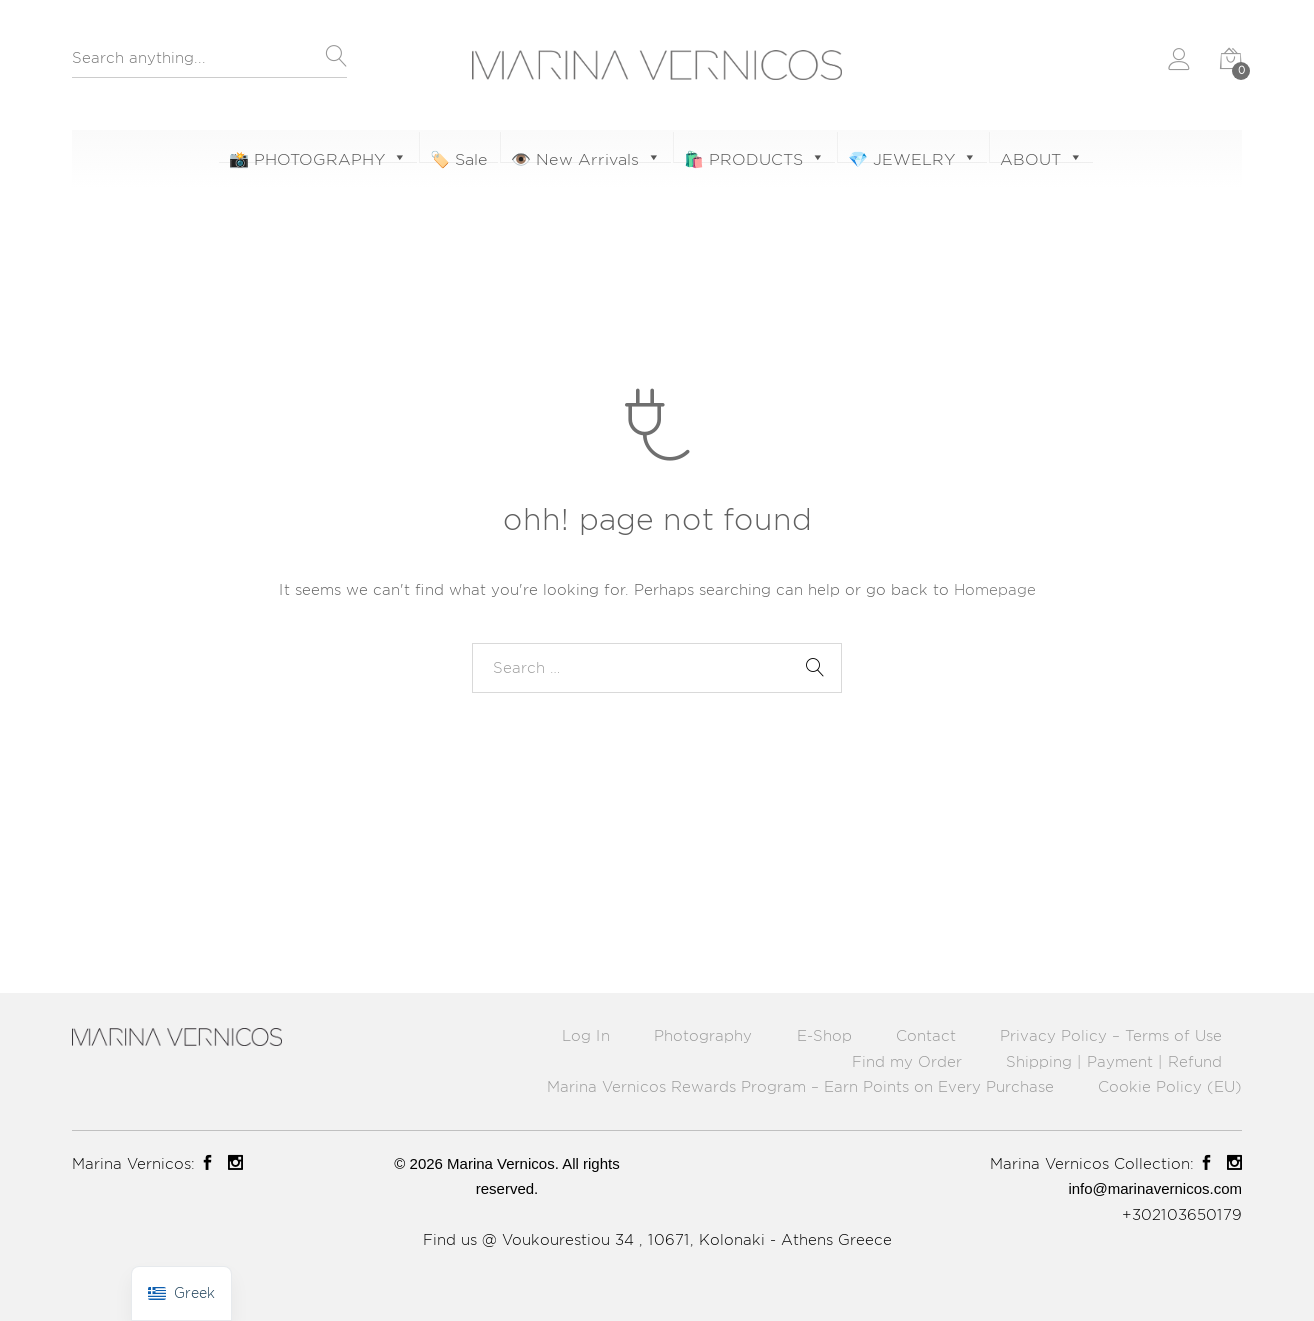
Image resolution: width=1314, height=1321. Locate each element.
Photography (703, 1035)
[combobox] (209, 63)
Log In (586, 1035)
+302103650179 (1182, 1214)
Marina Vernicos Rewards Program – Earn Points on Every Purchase (800, 1086)
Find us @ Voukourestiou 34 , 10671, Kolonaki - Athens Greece (657, 1239)
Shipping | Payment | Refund (1114, 1061)
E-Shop (824, 1035)
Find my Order (907, 1061)
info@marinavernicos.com (1155, 1188)
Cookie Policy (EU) (1170, 1086)
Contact (926, 1035)
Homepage (995, 589)
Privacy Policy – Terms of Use (1111, 1035)
